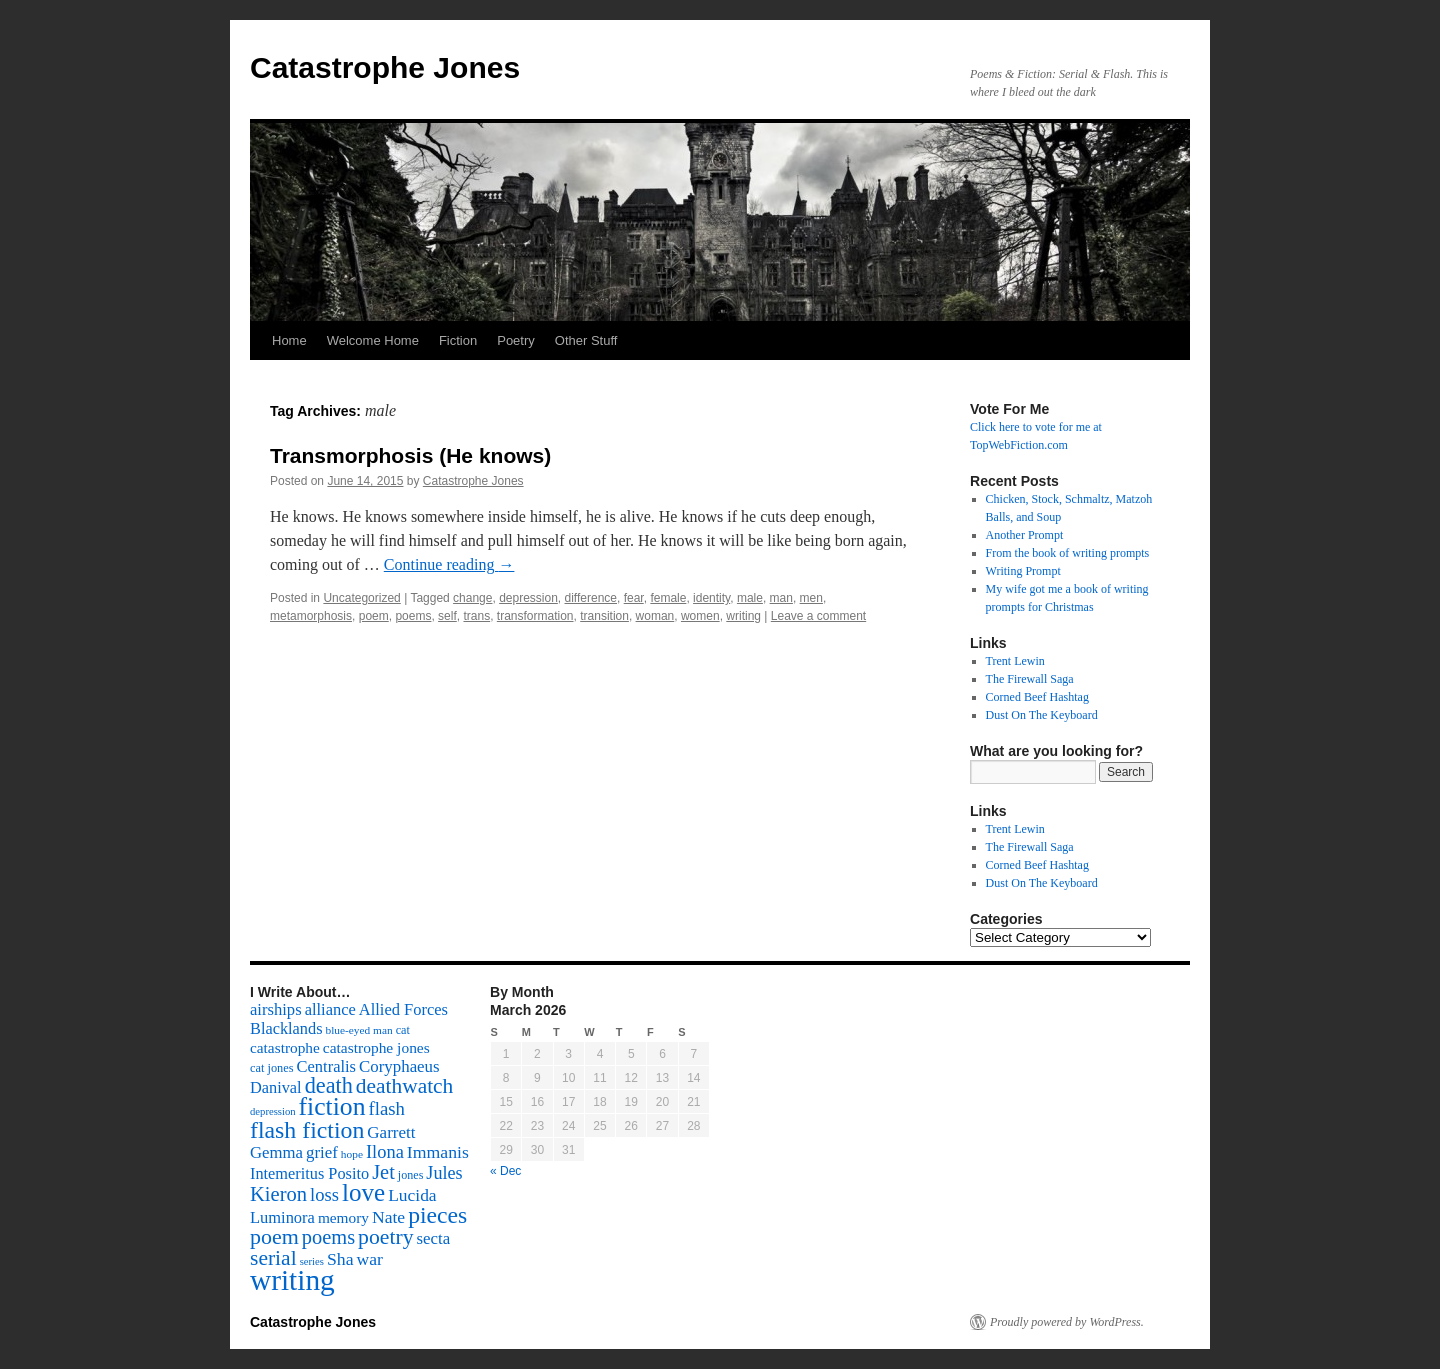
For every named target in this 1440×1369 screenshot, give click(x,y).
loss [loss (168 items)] (324, 1194)
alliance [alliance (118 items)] (330, 1009)
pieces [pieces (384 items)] (437, 1215)
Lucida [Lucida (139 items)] (412, 1195)
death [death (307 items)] (329, 1085)
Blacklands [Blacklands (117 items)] (286, 1028)
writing (743, 616)
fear (634, 598)
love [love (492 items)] (363, 1192)
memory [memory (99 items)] (343, 1217)
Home (289, 340)
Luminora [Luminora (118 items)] (282, 1217)
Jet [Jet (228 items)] (383, 1172)
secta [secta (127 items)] (434, 1238)
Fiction (458, 340)
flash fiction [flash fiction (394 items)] (307, 1130)
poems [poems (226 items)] (328, 1237)
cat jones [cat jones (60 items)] (272, 1068)
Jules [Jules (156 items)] (444, 1173)
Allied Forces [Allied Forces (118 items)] (403, 1009)
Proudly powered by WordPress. (1067, 1322)
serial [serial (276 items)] (273, 1258)
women (700, 616)
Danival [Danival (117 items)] (276, 1087)
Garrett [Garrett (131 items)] (391, 1132)
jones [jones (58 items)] (411, 1175)
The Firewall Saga (1030, 679)
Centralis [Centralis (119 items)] (326, 1066)
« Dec (505, 1171)
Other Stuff (586, 340)
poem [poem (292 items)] (274, 1236)
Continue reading (449, 564)
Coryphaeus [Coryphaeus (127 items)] (399, 1066)
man (781, 598)
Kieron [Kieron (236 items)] (278, 1194)
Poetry (516, 340)
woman (655, 616)
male (750, 598)
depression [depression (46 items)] (273, 1111)
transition (604, 616)
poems (413, 616)
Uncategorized (361, 598)
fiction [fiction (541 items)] (332, 1106)
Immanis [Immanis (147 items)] (438, 1152)
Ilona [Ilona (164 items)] (385, 1152)
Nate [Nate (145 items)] (388, 1217)
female (668, 598)
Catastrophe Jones (385, 67)
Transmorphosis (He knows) (410, 455)
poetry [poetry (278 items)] (385, 1237)
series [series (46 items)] (312, 1261)
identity (711, 598)
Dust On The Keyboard (1042, 715)
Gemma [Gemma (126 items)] (276, 1152)
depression (528, 598)
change (472, 598)
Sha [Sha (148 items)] (340, 1259)
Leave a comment (818, 616)
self (447, 616)
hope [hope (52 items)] (352, 1154)
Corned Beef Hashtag (1037, 697)
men (811, 598)
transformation (535, 616)
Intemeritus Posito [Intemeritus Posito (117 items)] (309, 1173)
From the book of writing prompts (1068, 553)
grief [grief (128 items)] (322, 1152)
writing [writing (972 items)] (292, 1280)
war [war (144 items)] (370, 1259)
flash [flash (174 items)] (387, 1108)
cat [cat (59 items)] (403, 1030)
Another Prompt (1025, 535)
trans (476, 616)
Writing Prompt (1023, 571)
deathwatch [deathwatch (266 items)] (404, 1086)
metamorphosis (311, 616)
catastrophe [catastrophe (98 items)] (285, 1047)
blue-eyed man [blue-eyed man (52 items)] (358, 1030)
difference (591, 598)
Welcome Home (373, 340)
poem (374, 616)
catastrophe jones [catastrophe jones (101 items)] (376, 1047)
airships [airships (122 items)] (276, 1009)
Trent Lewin (1015, 661)
